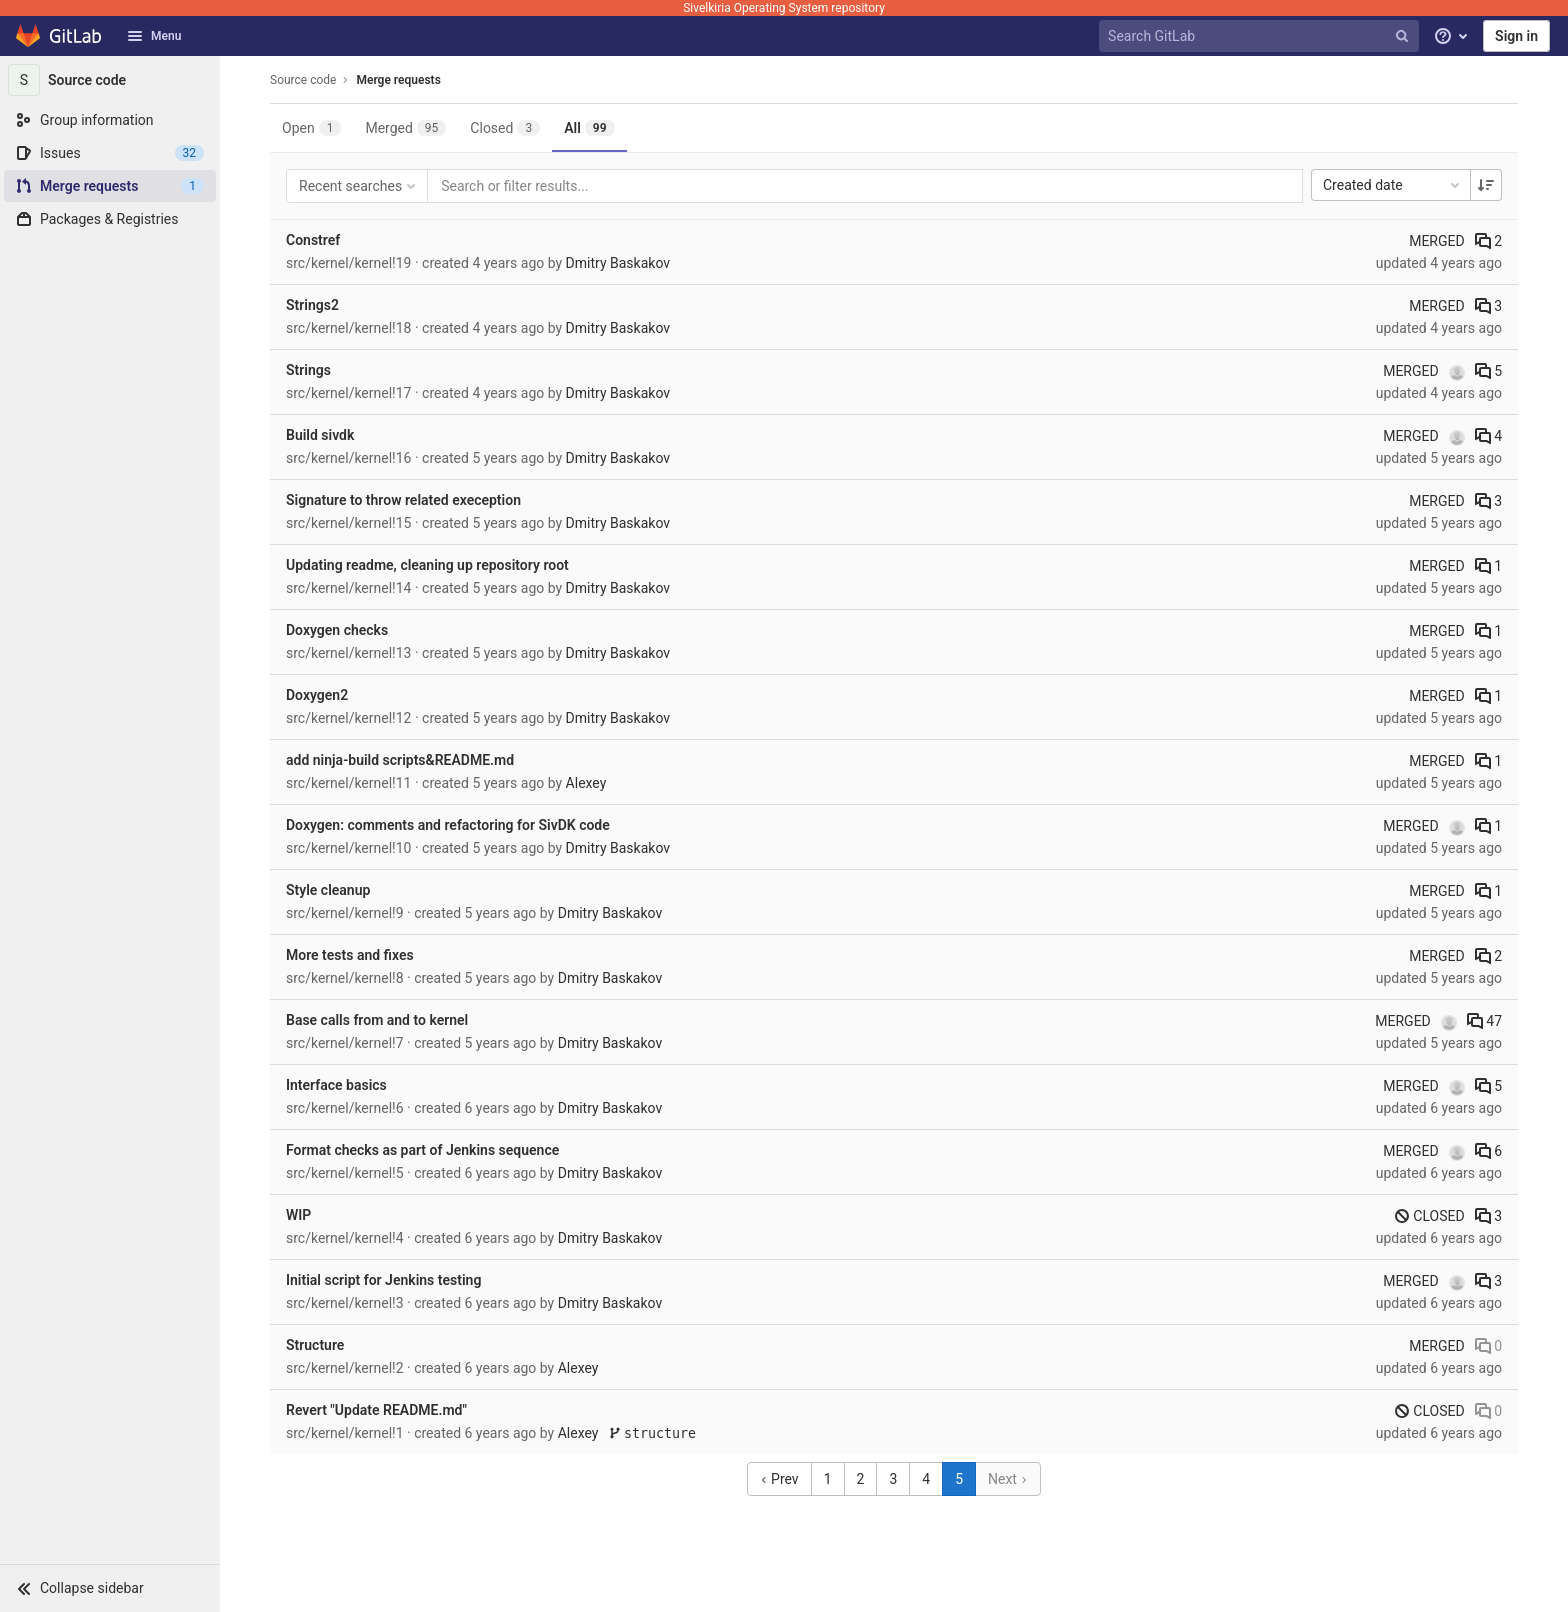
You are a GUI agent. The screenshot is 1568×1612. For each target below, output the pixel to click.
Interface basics (336, 1085)
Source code (303, 80)
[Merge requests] (110, 186)
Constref (313, 240)
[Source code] (110, 80)
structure (652, 1433)
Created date (1393, 185)
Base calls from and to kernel (377, 1020)
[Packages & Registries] (110, 219)
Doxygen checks (337, 630)
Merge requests (398, 80)
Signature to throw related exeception (403, 500)
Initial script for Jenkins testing (383, 1280)
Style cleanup (328, 890)
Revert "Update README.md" (376, 1410)
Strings (308, 370)
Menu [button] (154, 36)
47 (1484, 1021)
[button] (110, 1588)
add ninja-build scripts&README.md (400, 760)
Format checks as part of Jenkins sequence (422, 1150)
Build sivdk (320, 435)
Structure (315, 1345)
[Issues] (110, 153)
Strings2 (312, 305)
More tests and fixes (350, 955)
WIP (298, 1215)
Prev (779, 1479)
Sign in (1516, 36)
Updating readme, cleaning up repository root (427, 565)
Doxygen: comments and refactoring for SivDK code (448, 825)
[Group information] (110, 120)
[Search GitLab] (1261, 36)
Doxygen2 (317, 695)
